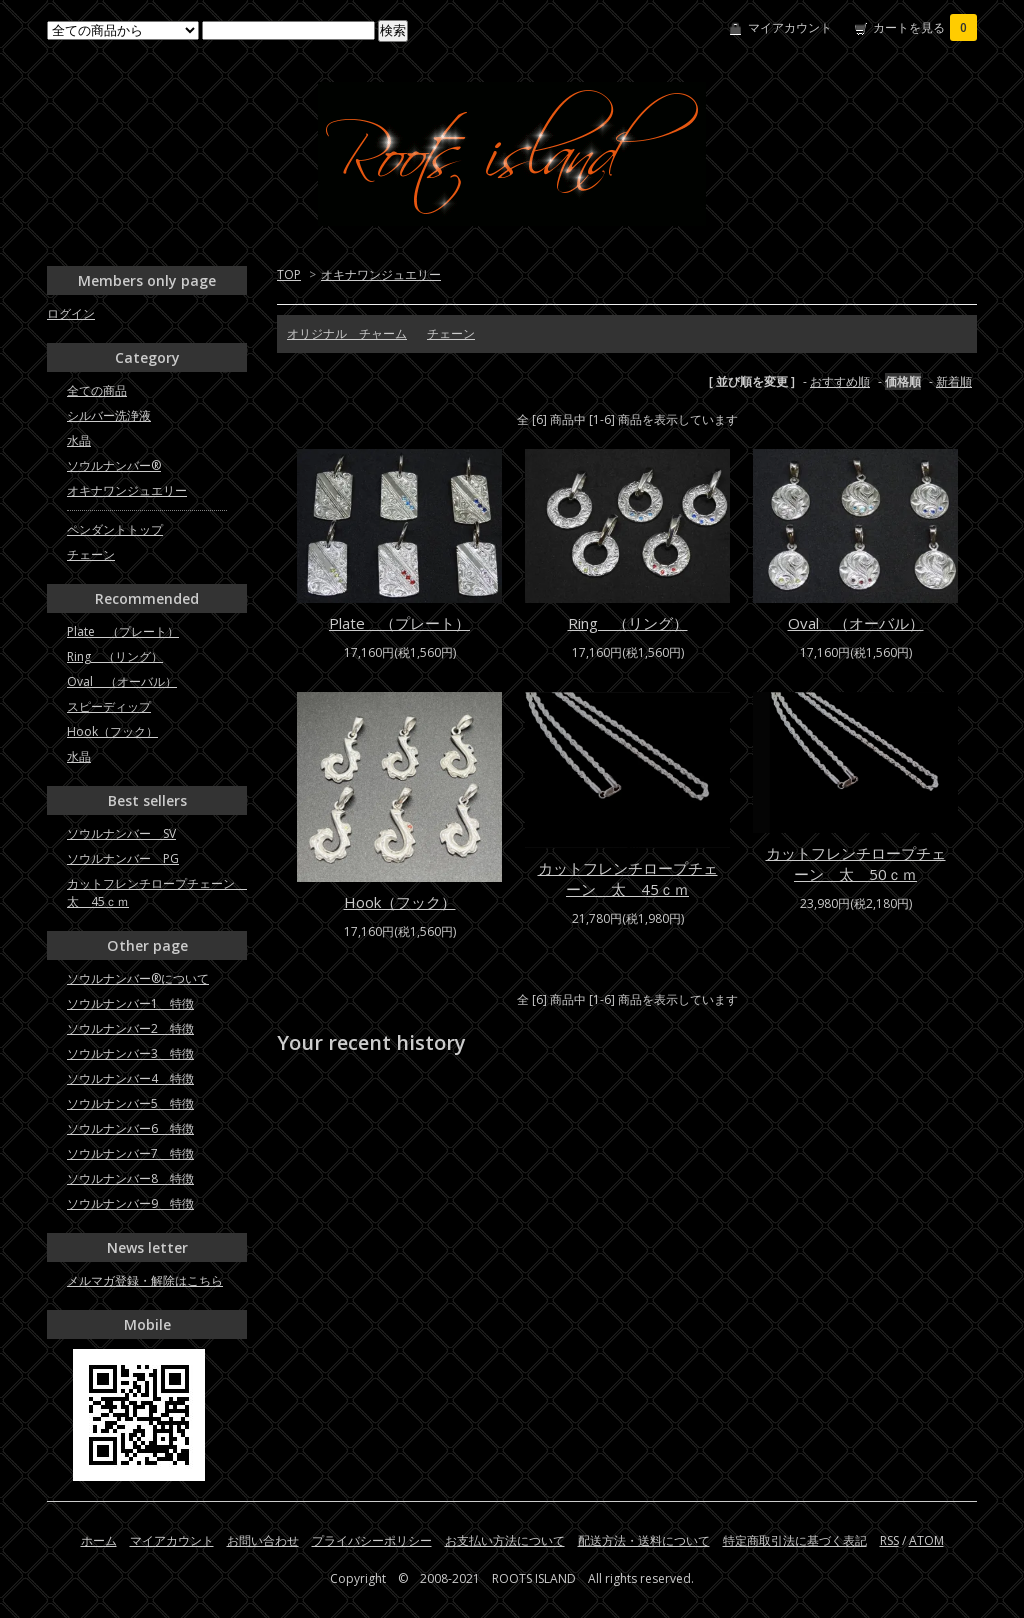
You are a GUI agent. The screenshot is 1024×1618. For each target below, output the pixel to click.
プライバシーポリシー (372, 1540)
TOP (289, 274)
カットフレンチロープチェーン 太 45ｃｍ (628, 878)
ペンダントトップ (115, 529)
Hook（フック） (400, 902)
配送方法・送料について (644, 1540)
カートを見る (925, 27)
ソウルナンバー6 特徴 (130, 1128)
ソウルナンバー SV (121, 833)
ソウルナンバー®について (138, 978)
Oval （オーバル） (856, 623)
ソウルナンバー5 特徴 (130, 1103)
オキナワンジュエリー (381, 274)
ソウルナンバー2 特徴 (130, 1028)
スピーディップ (109, 706)
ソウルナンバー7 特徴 (130, 1153)
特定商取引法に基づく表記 (795, 1540)
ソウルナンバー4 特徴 (130, 1078)
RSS (889, 1540)
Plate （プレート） (399, 623)
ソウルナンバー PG (123, 858)
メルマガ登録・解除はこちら (145, 1280)
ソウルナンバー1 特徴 (130, 1003)
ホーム (99, 1540)
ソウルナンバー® (114, 465)
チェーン (451, 333)
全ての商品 (97, 390)
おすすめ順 (840, 381)
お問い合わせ (263, 1540)
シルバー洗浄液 (109, 415)
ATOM (926, 1540)
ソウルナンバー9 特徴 (130, 1203)
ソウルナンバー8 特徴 (130, 1178)
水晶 (79, 440)
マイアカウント (790, 27)
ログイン (71, 313)
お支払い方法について (505, 1540)
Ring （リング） (628, 623)
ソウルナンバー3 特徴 (130, 1053)
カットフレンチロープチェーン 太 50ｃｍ (856, 863)
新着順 (954, 381)
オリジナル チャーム (347, 333)
